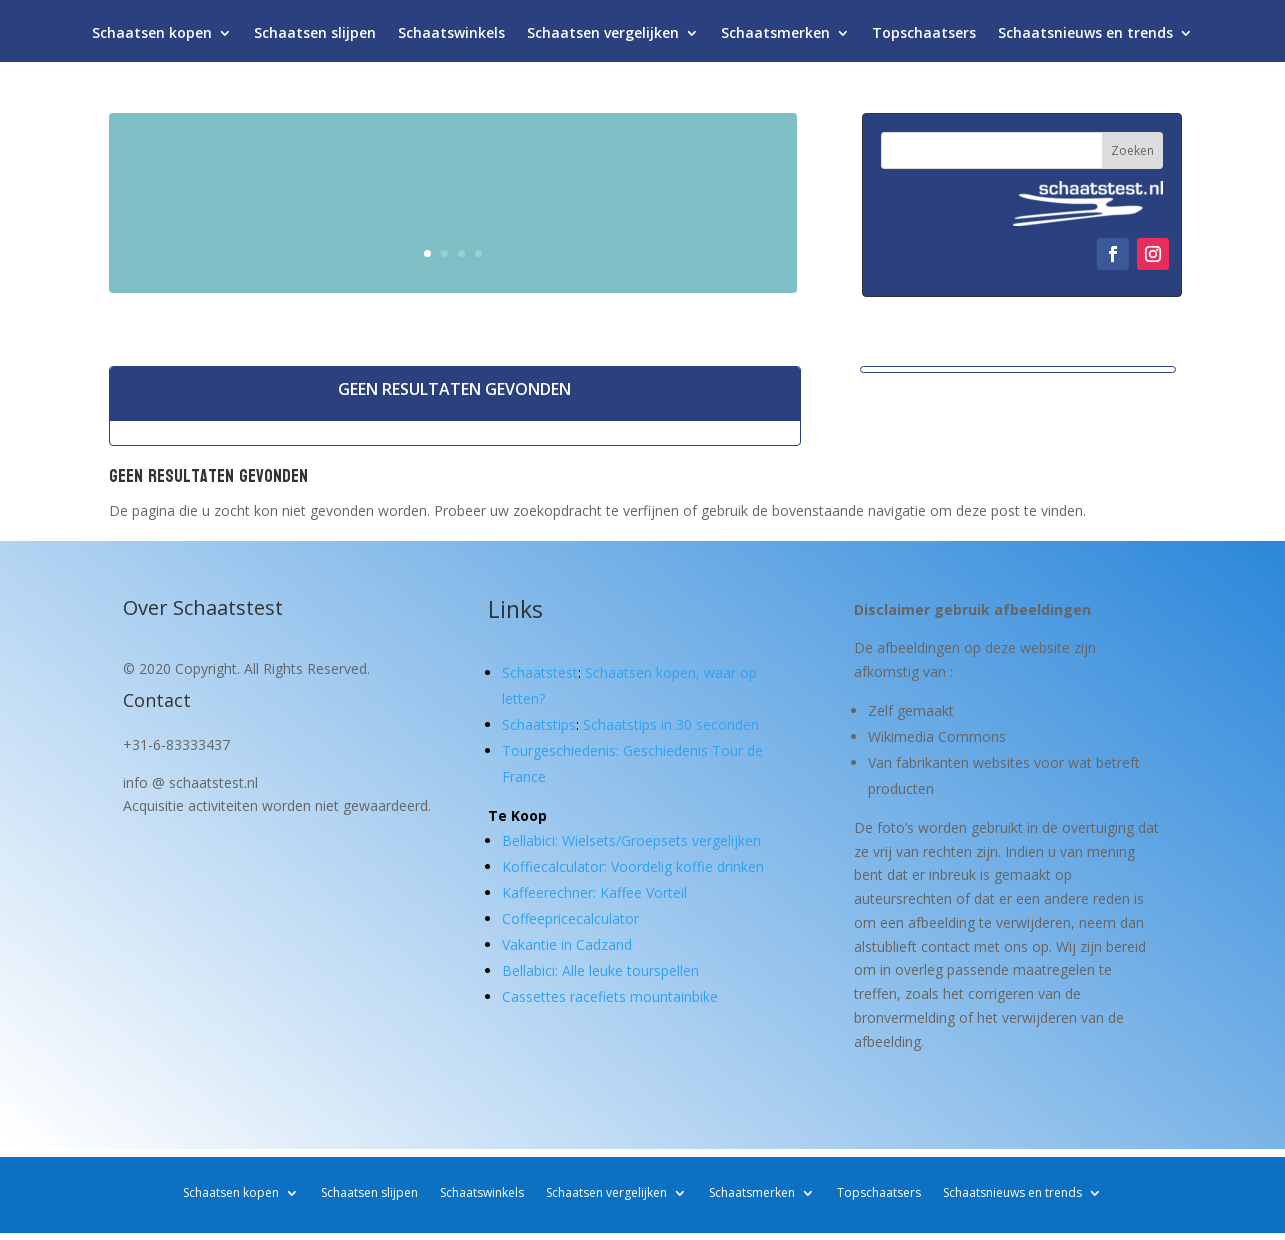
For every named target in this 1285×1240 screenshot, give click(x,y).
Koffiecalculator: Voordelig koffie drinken (633, 866)
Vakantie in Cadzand (567, 944)
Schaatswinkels (451, 37)
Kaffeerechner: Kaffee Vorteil (594, 892)
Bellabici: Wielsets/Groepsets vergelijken (631, 840)
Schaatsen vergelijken (603, 37)
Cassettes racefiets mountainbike (610, 996)
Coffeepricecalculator (570, 918)
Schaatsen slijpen (315, 37)
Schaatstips (539, 724)
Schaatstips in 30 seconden (671, 724)
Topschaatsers (924, 37)
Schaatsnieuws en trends (1085, 37)
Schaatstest (540, 672)
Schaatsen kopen (152, 37)
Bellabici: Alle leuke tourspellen (600, 970)
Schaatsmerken (775, 37)
